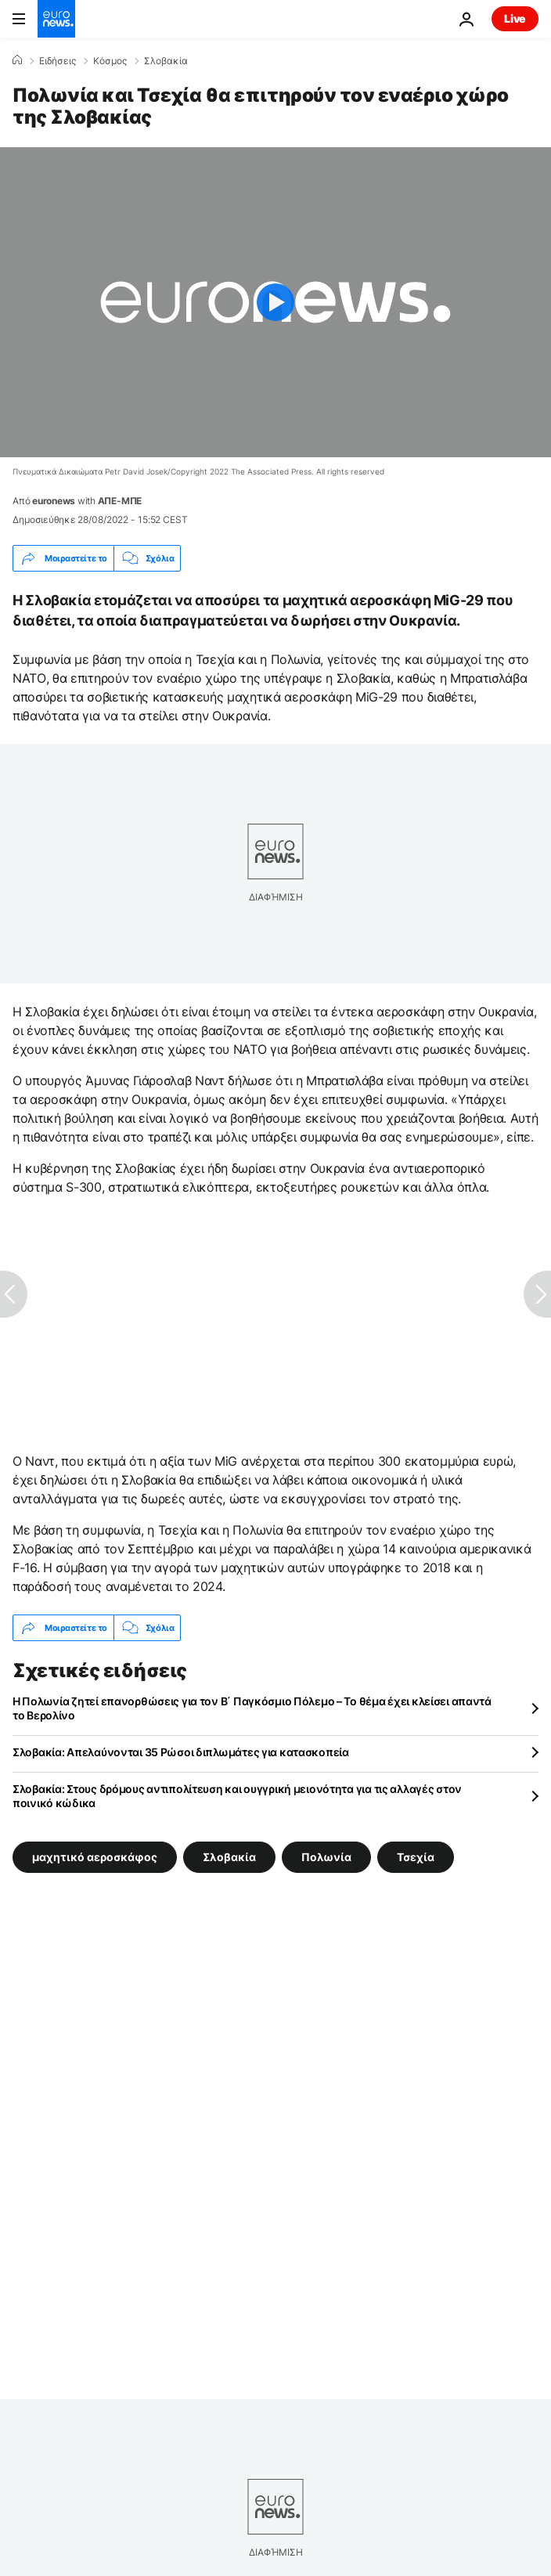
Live (515, 18)
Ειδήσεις (57, 61)
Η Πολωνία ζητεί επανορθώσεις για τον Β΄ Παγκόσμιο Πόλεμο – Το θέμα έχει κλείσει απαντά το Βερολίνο (252, 1708)
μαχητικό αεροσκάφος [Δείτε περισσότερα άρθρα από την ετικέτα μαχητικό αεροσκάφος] (94, 1856)
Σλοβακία (166, 61)
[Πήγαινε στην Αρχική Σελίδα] (56, 19)
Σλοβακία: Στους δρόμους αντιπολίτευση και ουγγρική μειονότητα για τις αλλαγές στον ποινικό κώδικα (237, 1795)
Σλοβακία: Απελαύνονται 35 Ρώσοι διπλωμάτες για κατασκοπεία (181, 1752)
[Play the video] (275, 302)
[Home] (17, 60)
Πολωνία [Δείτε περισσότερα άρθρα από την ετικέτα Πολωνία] (326, 1856)
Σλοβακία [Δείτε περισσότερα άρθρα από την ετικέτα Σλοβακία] (229, 1856)
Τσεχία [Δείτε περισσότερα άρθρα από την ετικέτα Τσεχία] (415, 1856)
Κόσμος (110, 61)
